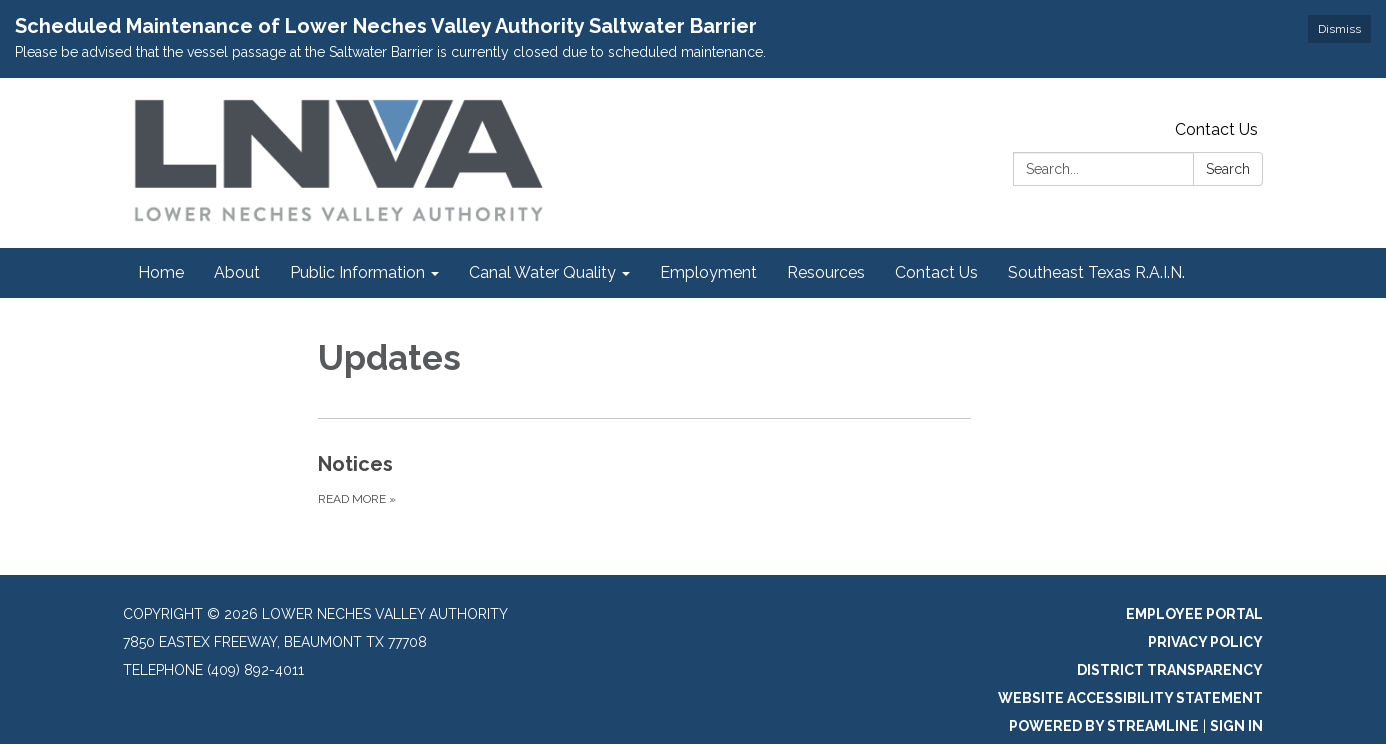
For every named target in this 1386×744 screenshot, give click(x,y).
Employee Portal (1194, 614)
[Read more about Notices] (644, 479)
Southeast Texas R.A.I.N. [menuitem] (1096, 272)
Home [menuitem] (161, 272)
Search (1228, 169)
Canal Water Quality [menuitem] (542, 272)
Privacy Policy (1205, 642)
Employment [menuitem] (708, 272)
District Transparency (1170, 670)
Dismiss (1339, 29)
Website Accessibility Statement (1130, 698)
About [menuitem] (237, 272)
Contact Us (1216, 129)
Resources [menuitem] (826, 272)
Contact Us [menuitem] (936, 272)
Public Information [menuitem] (357, 272)
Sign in (1236, 726)
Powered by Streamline (1104, 726)
